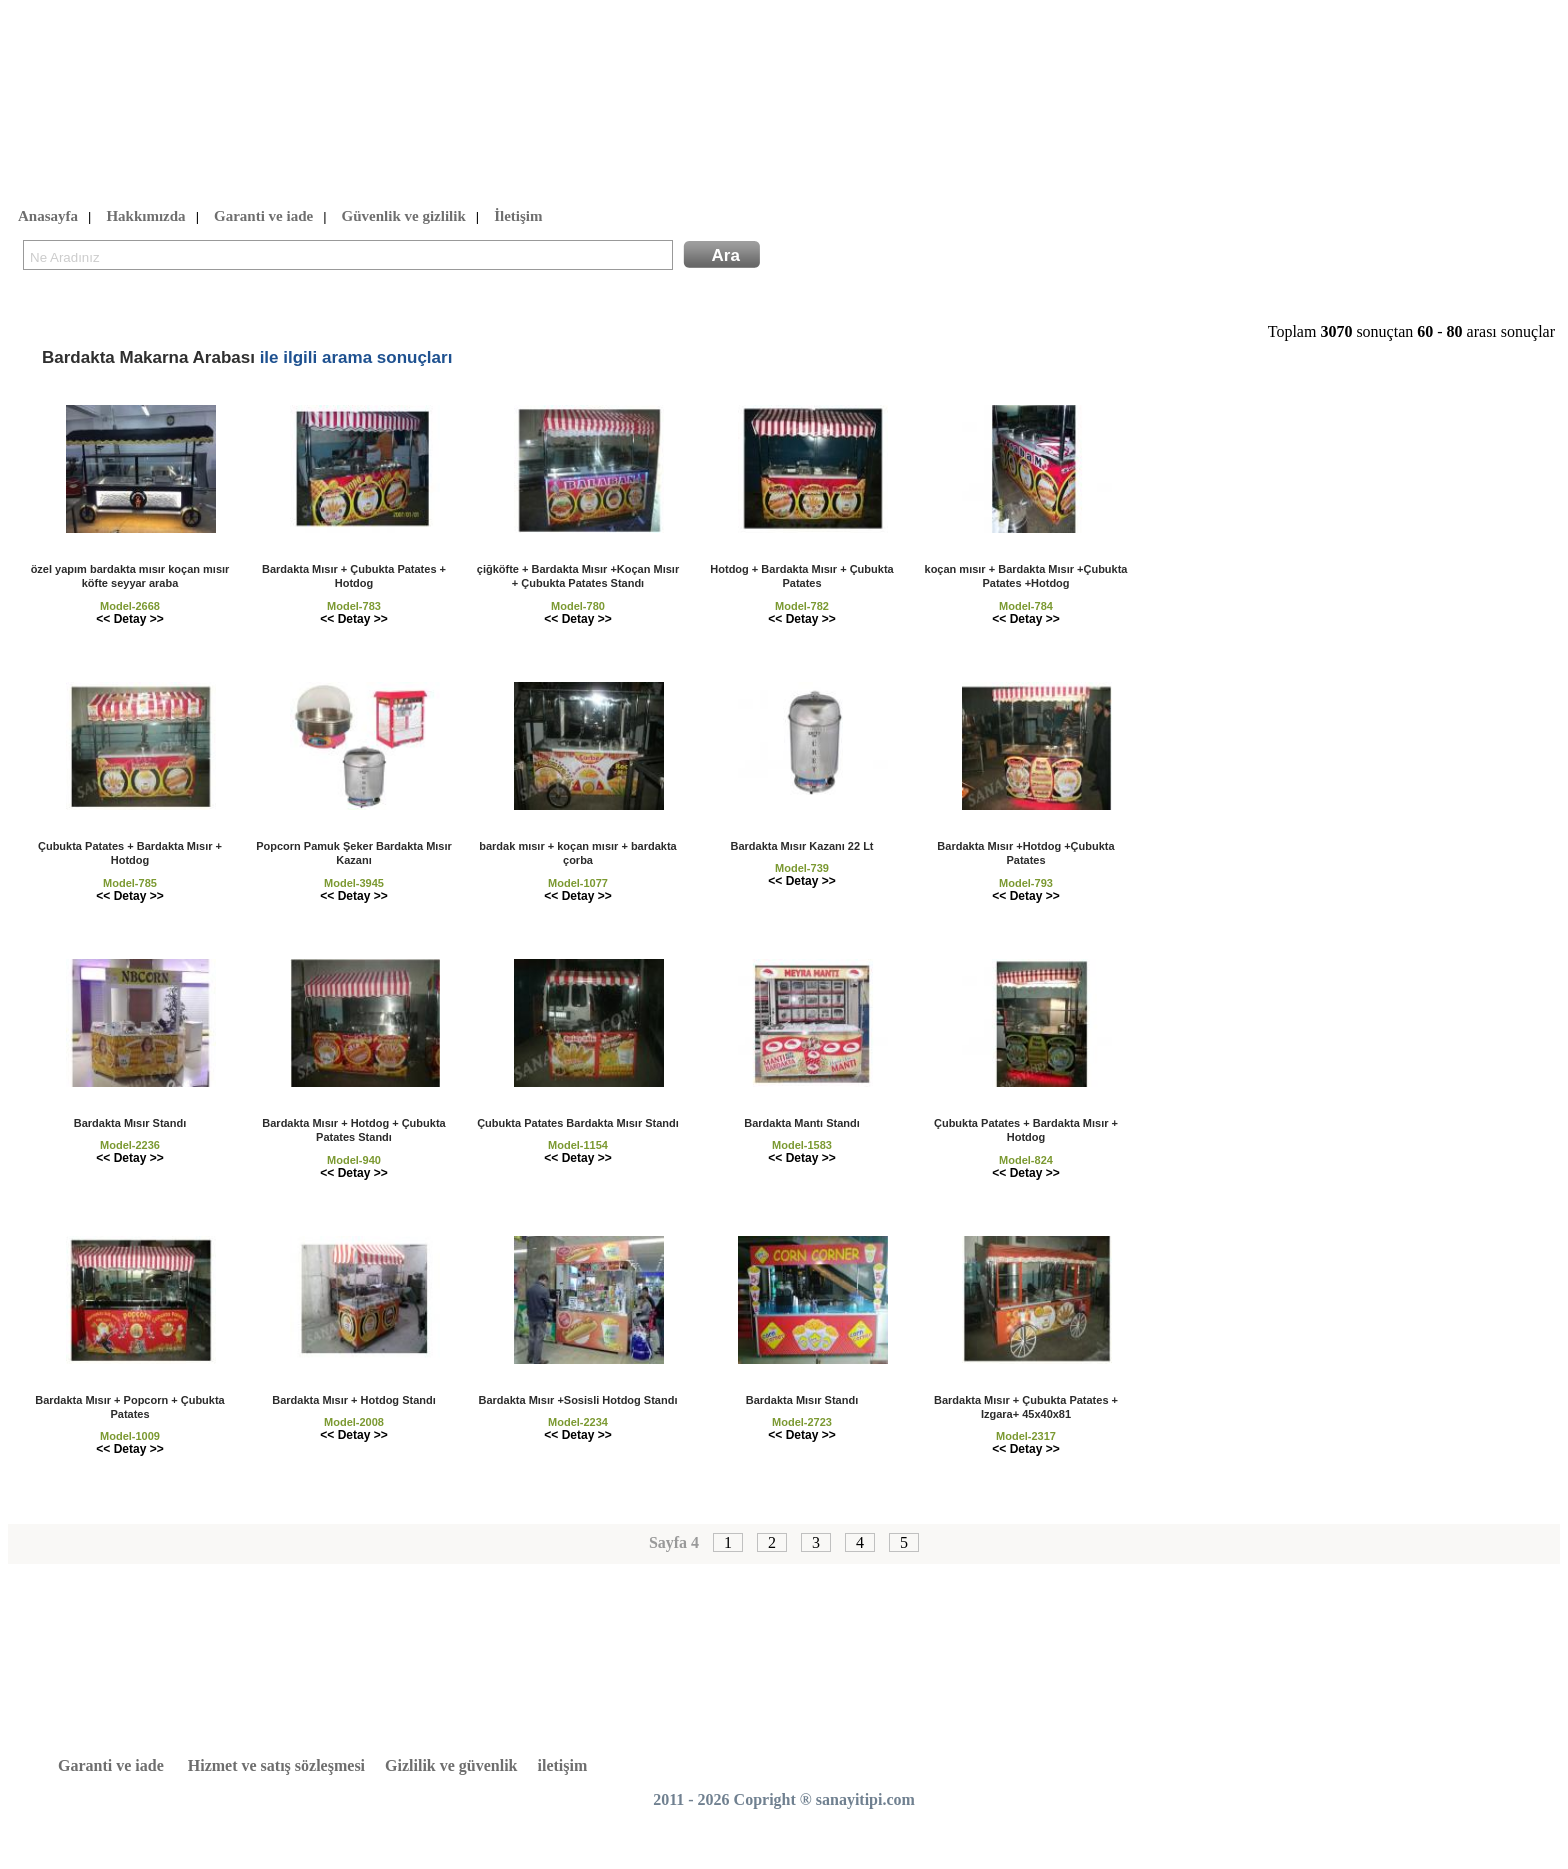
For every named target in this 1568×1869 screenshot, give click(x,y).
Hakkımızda (145, 217)
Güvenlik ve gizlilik (404, 217)
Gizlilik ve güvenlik (451, 1765)
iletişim (563, 1765)
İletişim (518, 217)
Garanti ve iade (263, 217)
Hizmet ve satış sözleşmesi (276, 1765)
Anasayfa (48, 217)
